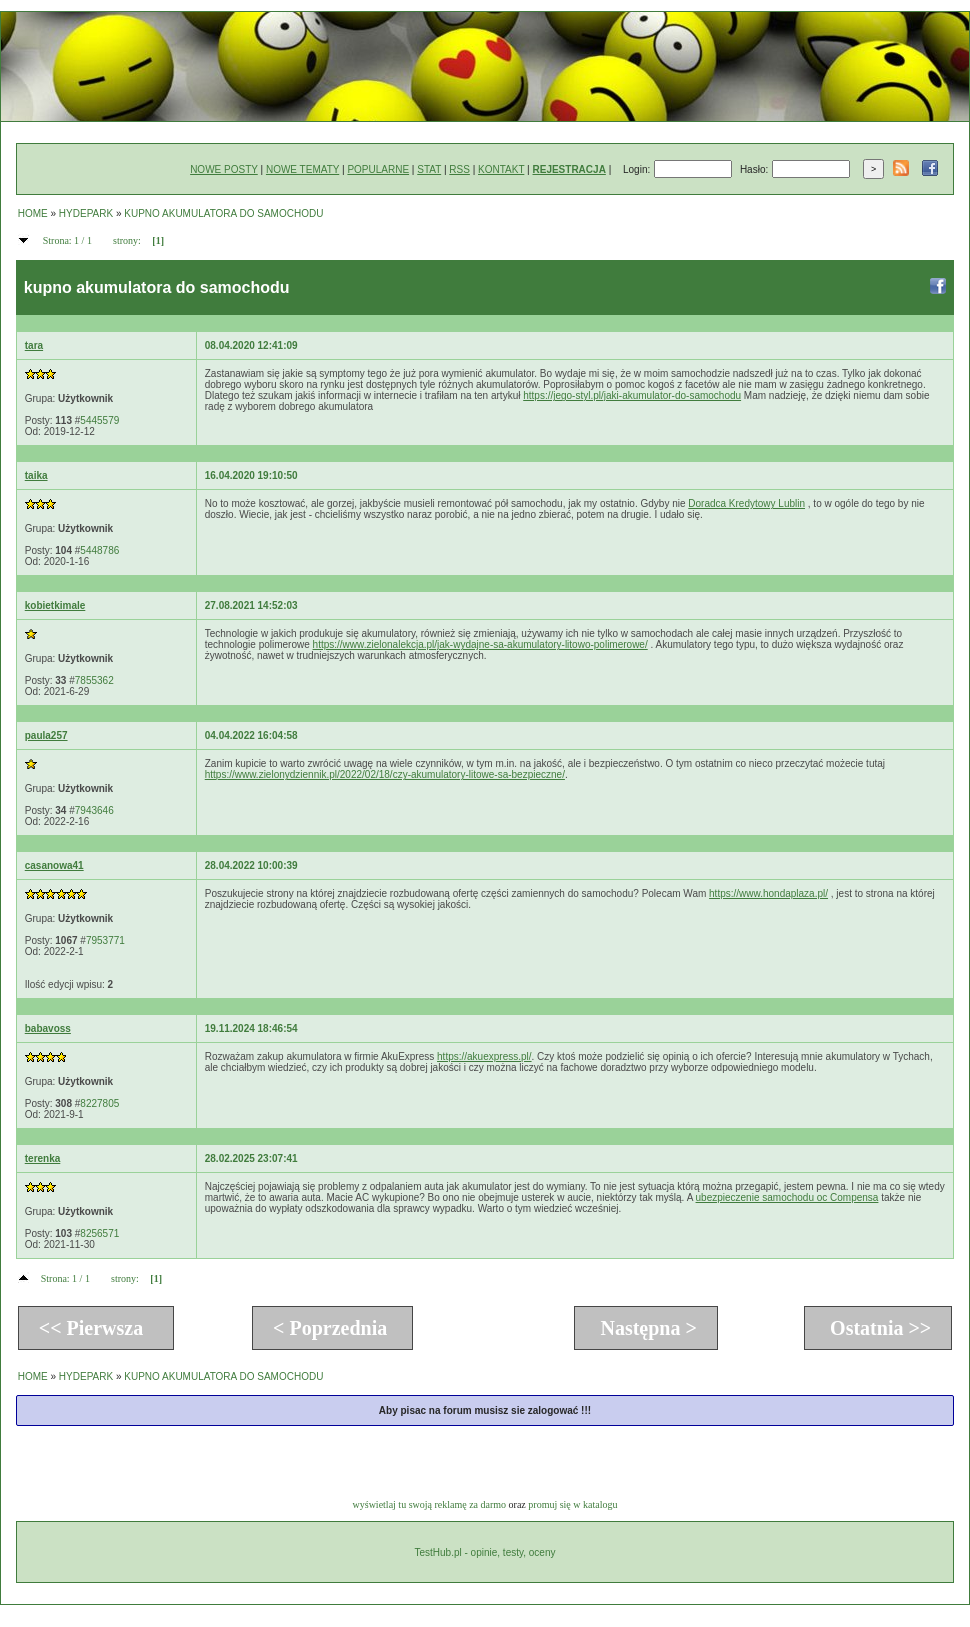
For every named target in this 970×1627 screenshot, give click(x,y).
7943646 (94, 810)
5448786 (99, 550)
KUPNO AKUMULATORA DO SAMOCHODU (223, 213)
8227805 (99, 1103)
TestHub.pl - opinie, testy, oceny (484, 1552)
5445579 (99, 420)
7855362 (94, 680)
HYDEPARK (86, 213)
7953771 (105, 940)
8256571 (99, 1233)
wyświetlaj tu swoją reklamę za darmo (430, 1504)
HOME (33, 213)
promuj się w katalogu (572, 1504)
